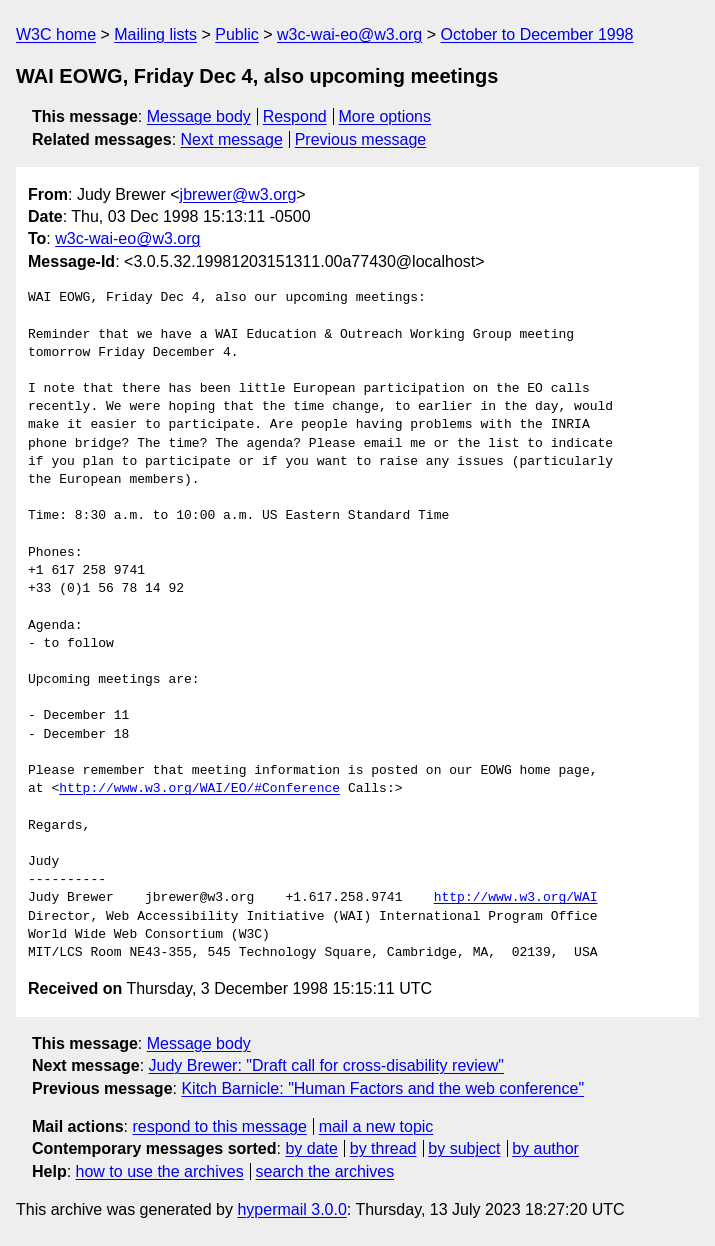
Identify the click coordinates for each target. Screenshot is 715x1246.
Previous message (361, 139)
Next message (232, 139)
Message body (199, 116)
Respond (295, 116)
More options (385, 116)
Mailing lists (155, 34)
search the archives (325, 1171)
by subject (464, 1148)
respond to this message (219, 1126)
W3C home (56, 34)
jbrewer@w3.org (238, 194)
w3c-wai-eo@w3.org (349, 34)
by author (545, 1148)
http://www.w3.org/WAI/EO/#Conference (199, 789)
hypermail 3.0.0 (291, 1209)
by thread (383, 1148)
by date (311, 1148)
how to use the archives (160, 1171)
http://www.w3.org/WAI (516, 898)
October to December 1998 (536, 34)
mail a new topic (376, 1126)
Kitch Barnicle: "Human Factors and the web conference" (382, 1088)
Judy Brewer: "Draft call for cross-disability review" (326, 1065)
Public (237, 34)
